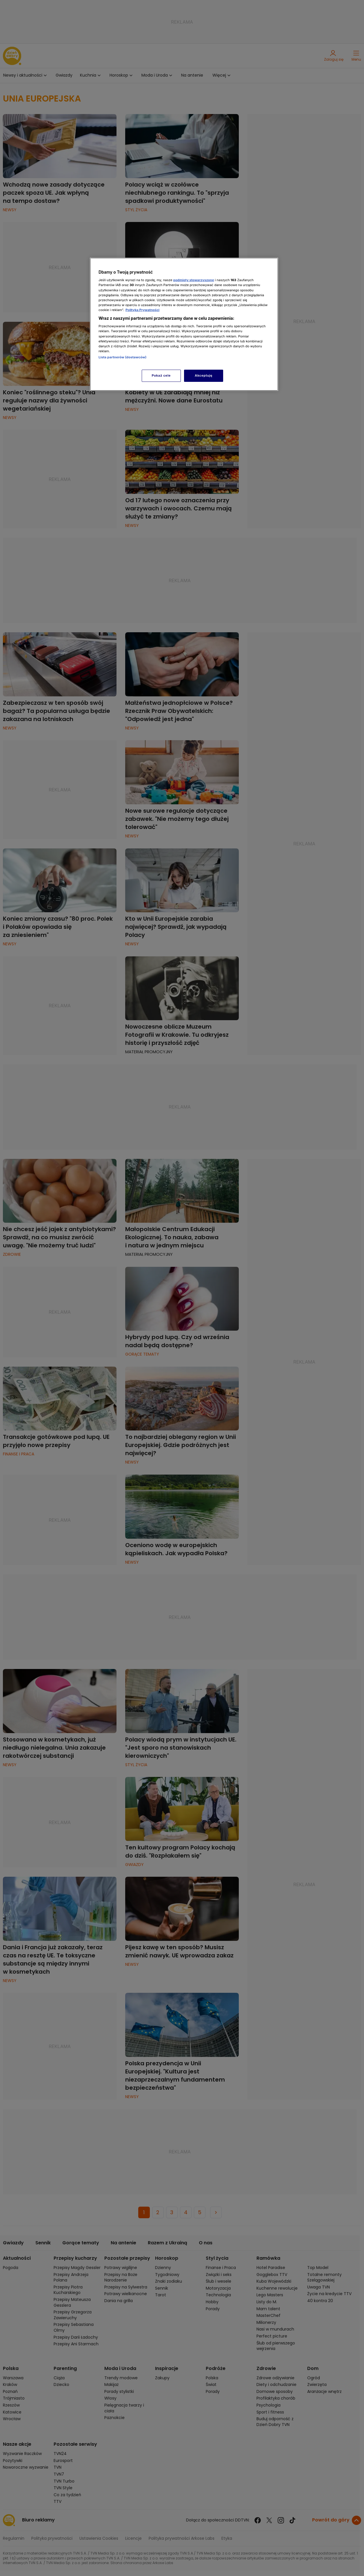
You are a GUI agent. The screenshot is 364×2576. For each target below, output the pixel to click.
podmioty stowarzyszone (193, 280)
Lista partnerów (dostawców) (122, 357)
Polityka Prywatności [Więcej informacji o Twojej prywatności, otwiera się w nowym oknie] (142, 310)
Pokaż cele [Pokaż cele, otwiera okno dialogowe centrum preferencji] (161, 375)
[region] (184, 324)
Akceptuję (203, 375)
